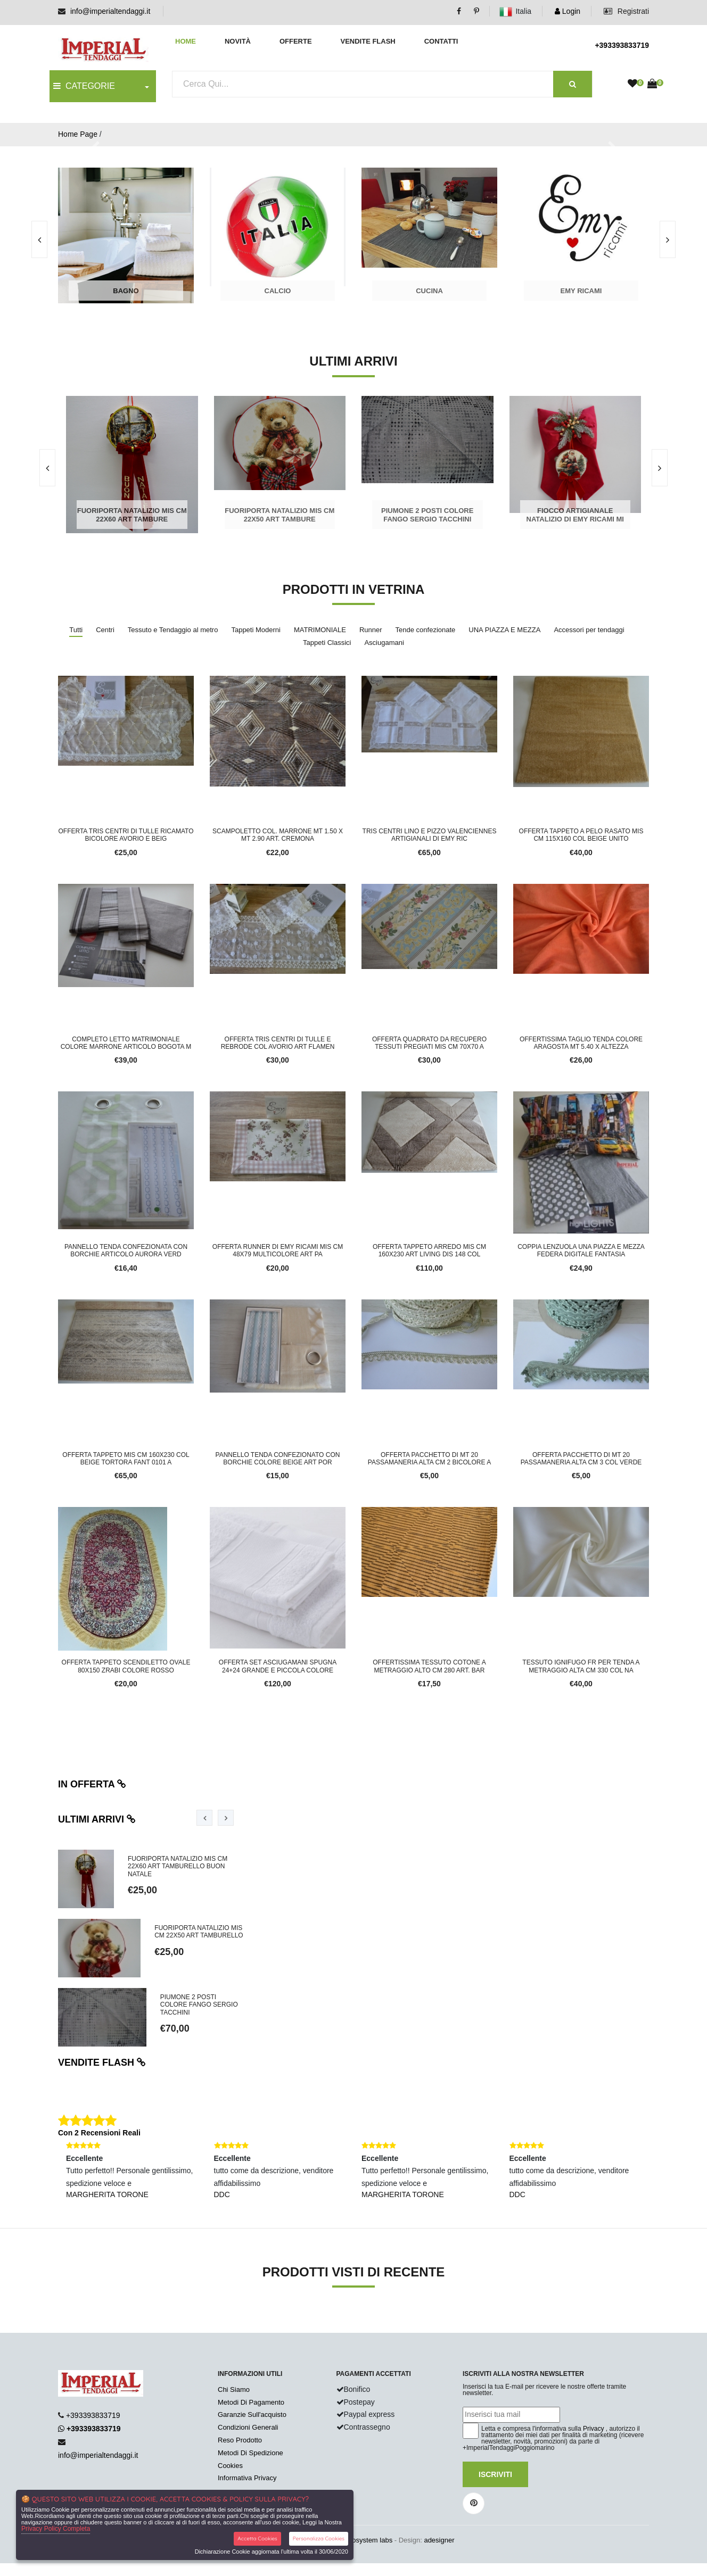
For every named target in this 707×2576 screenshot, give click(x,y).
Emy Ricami (581, 291)
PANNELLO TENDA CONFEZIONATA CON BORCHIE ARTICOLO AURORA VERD (125, 1250)
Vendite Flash (367, 41)
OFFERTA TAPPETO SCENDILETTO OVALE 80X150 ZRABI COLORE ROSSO (126, 1666)
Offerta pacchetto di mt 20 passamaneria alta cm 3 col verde (581, 1458)
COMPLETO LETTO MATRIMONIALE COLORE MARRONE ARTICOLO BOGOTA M (126, 1043)
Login (567, 11)
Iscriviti (495, 2474)
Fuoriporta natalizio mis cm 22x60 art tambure (132, 515)
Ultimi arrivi (97, 1819)
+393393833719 (622, 45)
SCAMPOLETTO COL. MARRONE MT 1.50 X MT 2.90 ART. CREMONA (277, 834)
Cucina (429, 291)
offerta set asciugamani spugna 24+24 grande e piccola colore (277, 1666)
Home (185, 41)
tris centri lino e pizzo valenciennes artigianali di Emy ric (430, 834)
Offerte (295, 41)
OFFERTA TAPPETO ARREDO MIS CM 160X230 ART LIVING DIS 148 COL (429, 1250)
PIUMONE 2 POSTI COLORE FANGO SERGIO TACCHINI (427, 515)
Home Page (77, 134)
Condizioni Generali (248, 2427)
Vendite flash (102, 2062)
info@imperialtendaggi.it (110, 11)
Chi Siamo (234, 2389)
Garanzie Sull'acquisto (252, 2414)
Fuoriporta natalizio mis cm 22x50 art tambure (279, 515)
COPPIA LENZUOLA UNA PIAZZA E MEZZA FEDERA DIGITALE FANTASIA (581, 1250)
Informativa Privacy (247, 2478)
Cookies (230, 2466)
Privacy (593, 2428)
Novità (238, 41)
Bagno (125, 291)
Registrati (626, 11)
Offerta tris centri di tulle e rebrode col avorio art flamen (278, 1043)
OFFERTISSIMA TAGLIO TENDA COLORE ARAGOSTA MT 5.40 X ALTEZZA (581, 1043)
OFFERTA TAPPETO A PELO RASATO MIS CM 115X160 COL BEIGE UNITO (581, 834)
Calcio (278, 291)
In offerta (92, 1784)
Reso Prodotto (240, 2440)
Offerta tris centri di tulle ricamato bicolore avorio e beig (125, 834)
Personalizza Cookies (318, 2538)
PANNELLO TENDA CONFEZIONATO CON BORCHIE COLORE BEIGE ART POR (278, 1458)
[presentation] (668, 239)
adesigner (439, 2540)
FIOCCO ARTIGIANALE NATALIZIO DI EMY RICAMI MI (575, 515)
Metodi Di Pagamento (251, 2402)
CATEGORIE (84, 85)
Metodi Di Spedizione (250, 2453)
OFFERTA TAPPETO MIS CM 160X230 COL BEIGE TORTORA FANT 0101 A (125, 1458)
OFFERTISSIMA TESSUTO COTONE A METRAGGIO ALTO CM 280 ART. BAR (429, 1666)
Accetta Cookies (257, 2538)
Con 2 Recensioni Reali (99, 2132)
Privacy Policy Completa (55, 2528)
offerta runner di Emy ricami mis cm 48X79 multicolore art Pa (277, 1250)
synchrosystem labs (362, 2540)
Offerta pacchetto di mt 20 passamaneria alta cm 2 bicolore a (429, 1458)
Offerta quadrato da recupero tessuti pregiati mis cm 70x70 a (429, 1043)
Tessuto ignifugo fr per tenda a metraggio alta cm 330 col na (580, 1666)
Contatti (441, 41)
